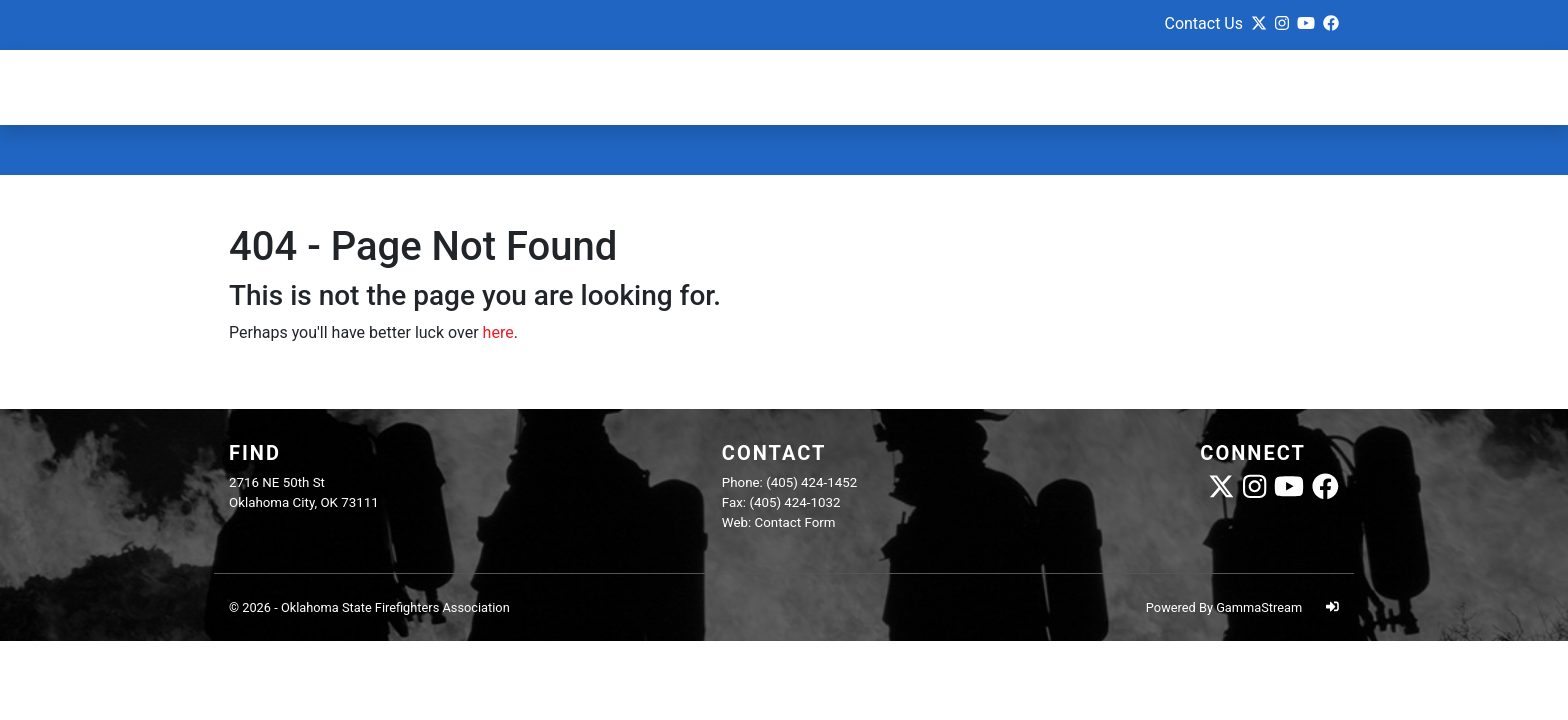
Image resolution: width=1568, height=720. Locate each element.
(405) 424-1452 (811, 482)
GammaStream (1259, 607)
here (498, 332)
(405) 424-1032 (794, 502)
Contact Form (795, 522)
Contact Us (1203, 23)
